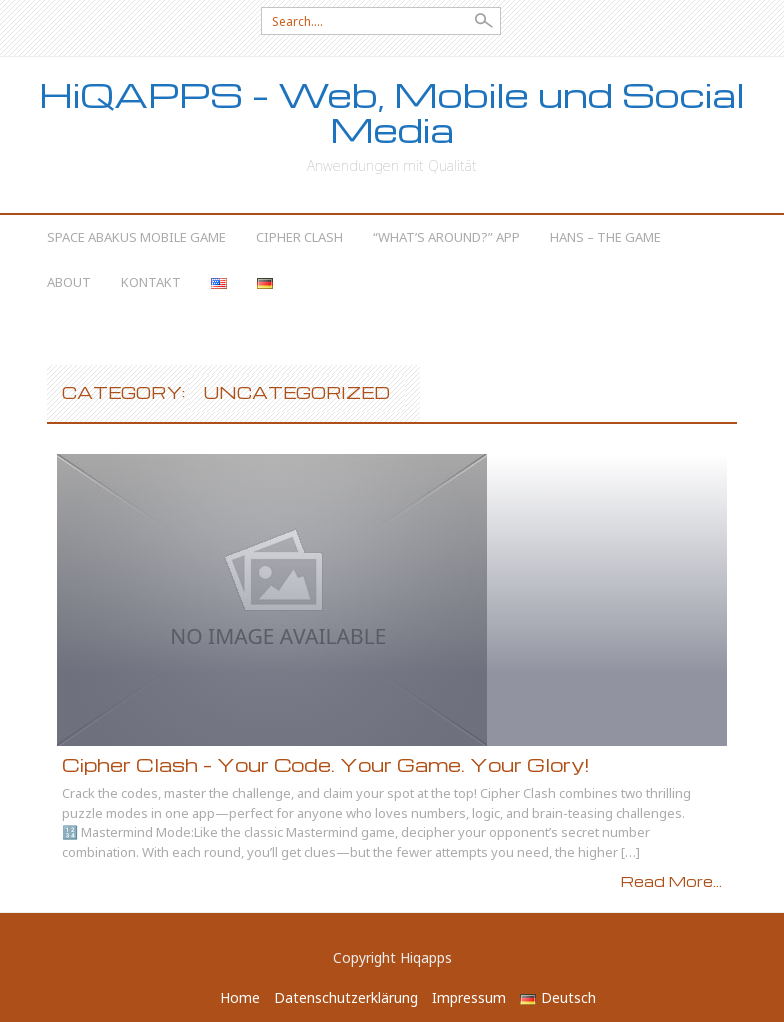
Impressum (469, 997)
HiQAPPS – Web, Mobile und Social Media (392, 112)
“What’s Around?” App (446, 237)
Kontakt (151, 282)
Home (240, 997)
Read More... (671, 881)
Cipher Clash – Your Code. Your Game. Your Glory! (325, 764)
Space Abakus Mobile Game (136, 237)
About (69, 282)
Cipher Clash (299, 237)
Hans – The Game (605, 237)
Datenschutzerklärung (346, 997)
